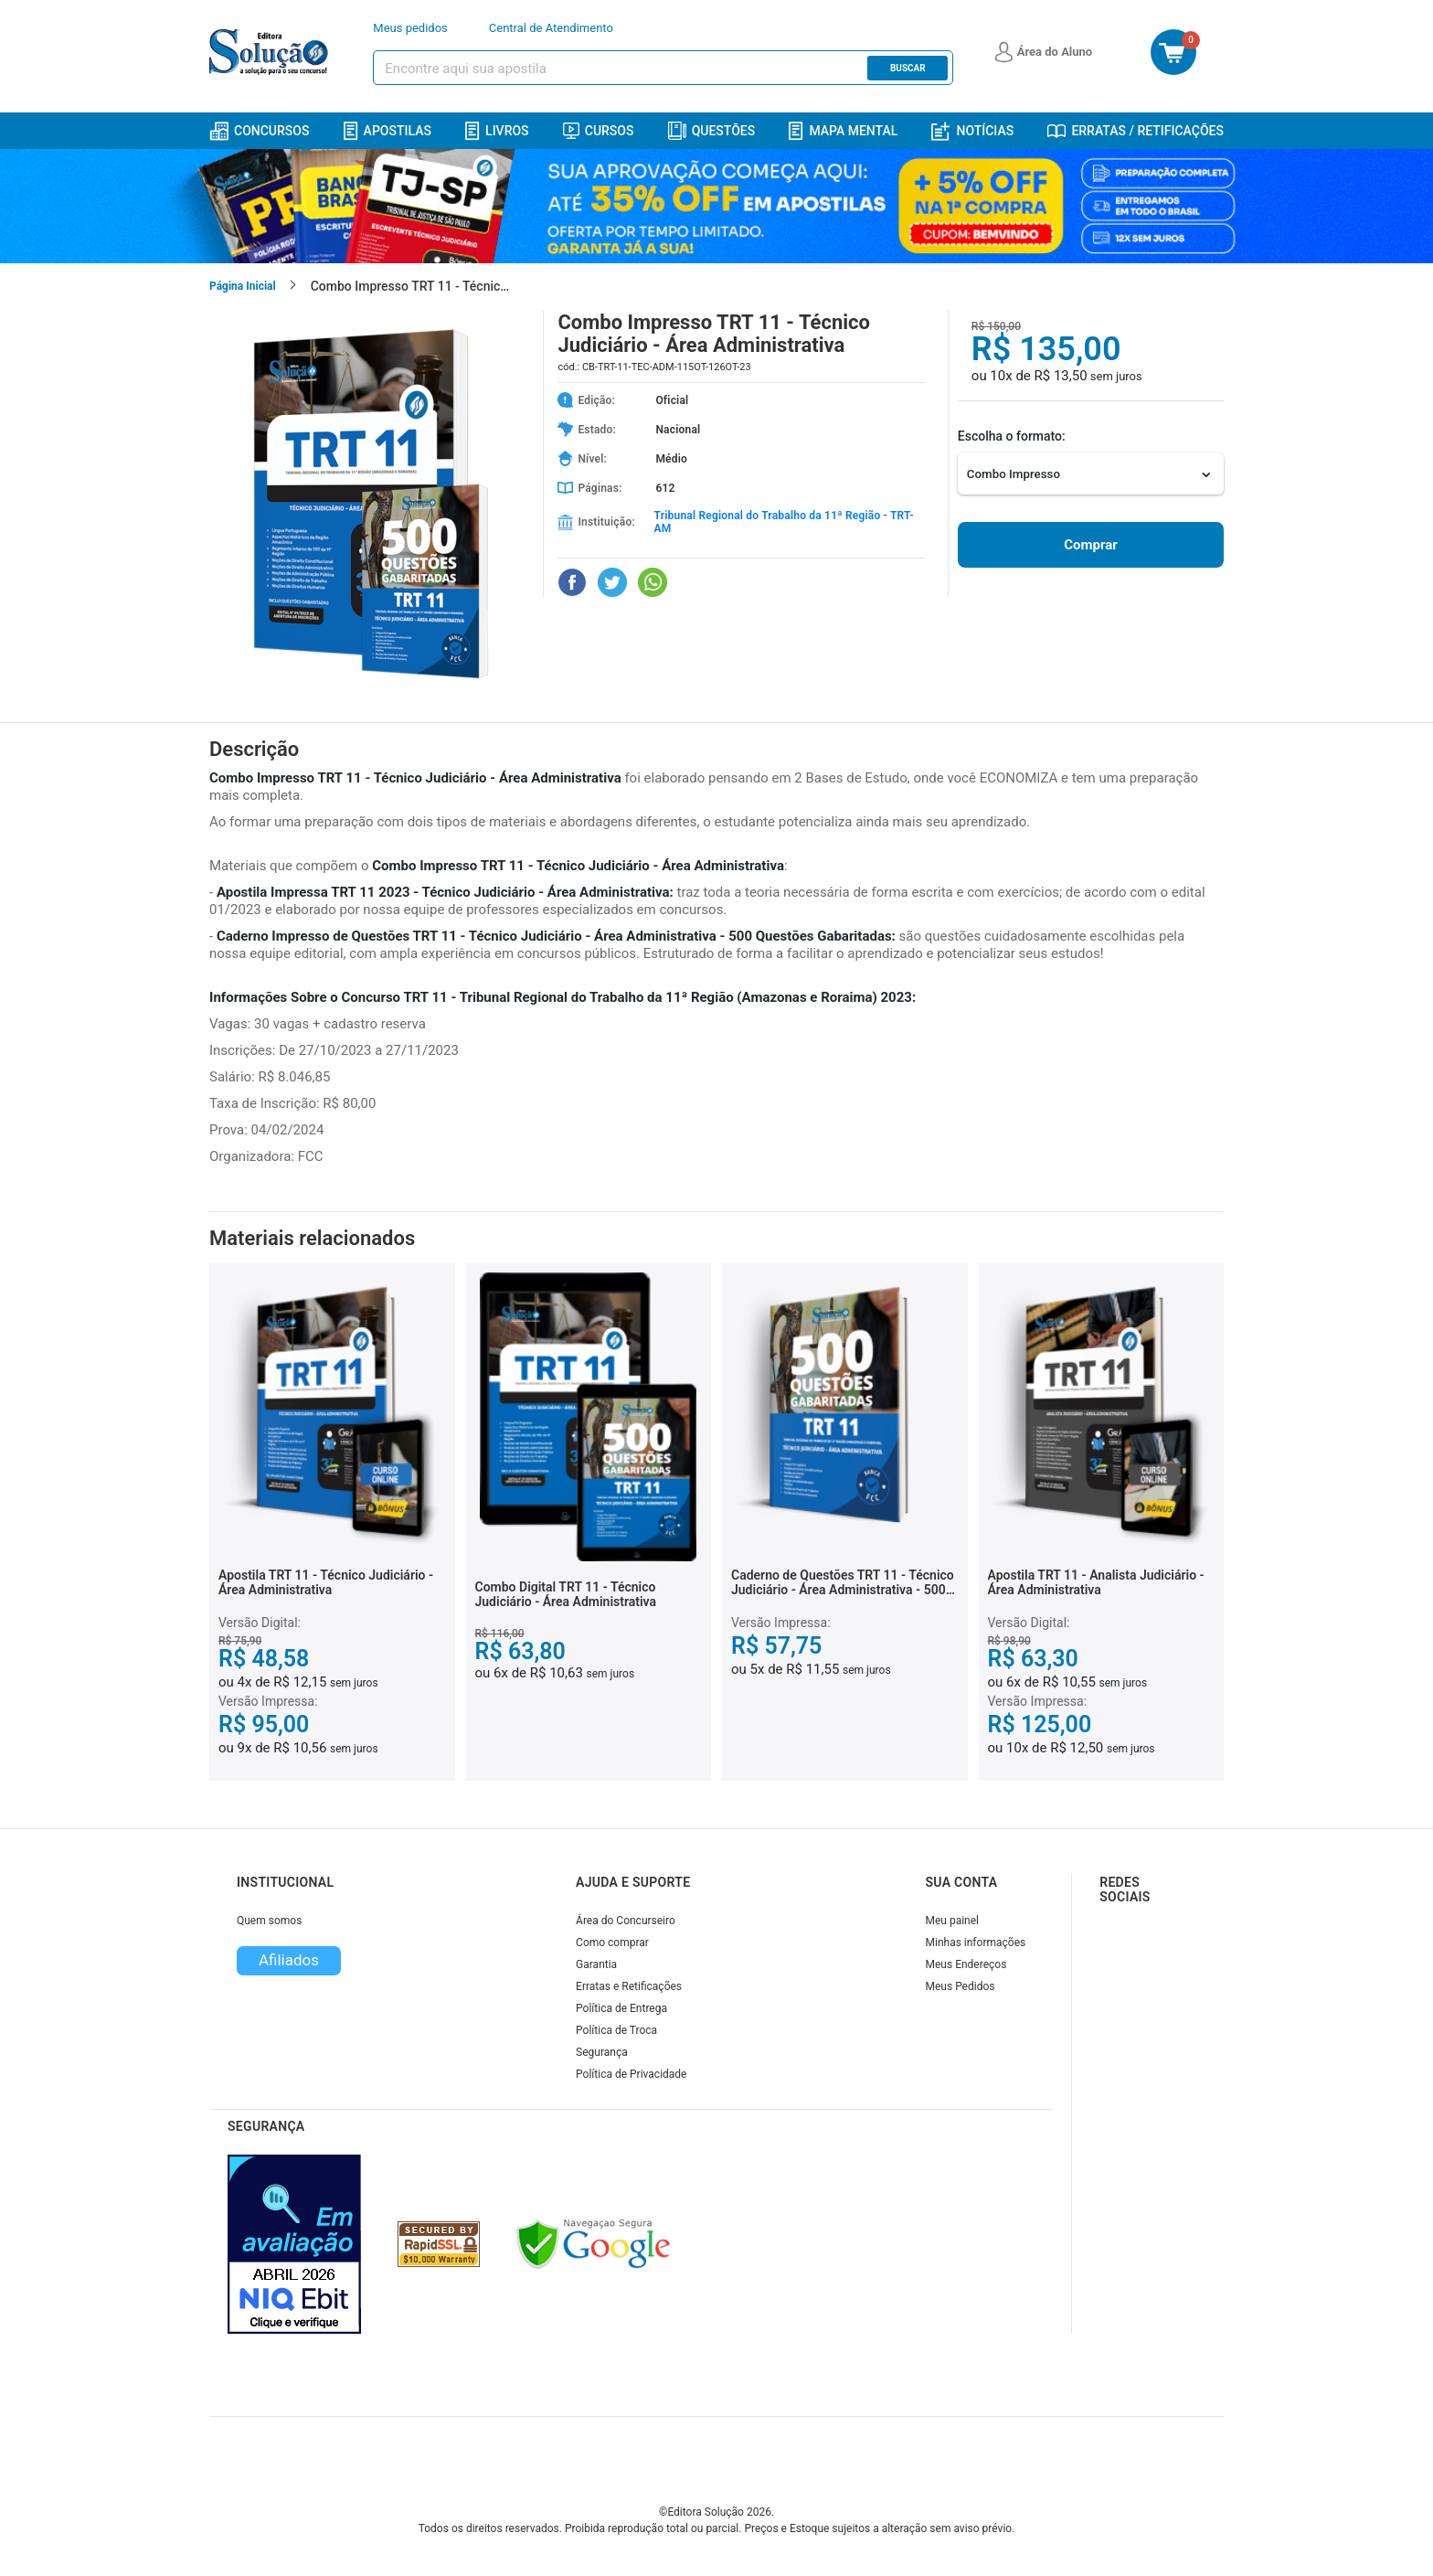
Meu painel (953, 1920)
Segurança (602, 2052)
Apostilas (387, 131)
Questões (712, 131)
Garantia (596, 1964)
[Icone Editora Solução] (271, 52)
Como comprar (612, 1942)
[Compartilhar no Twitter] (612, 582)
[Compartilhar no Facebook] (572, 582)
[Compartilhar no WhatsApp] (652, 582)
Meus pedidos (410, 28)
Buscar (908, 68)
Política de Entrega (621, 2008)
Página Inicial (242, 286)
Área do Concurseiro (625, 1920)
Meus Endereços (966, 1964)
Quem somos (269, 1920)
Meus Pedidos (960, 1986)
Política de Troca (616, 2030)
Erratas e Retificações (629, 1986)
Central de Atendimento (551, 28)
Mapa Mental (843, 131)
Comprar (1090, 545)
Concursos (259, 131)
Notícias (972, 131)
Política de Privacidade (631, 2074)
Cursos (598, 130)
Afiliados (289, 1960)
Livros (497, 131)
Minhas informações (976, 1942)
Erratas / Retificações (1135, 131)
